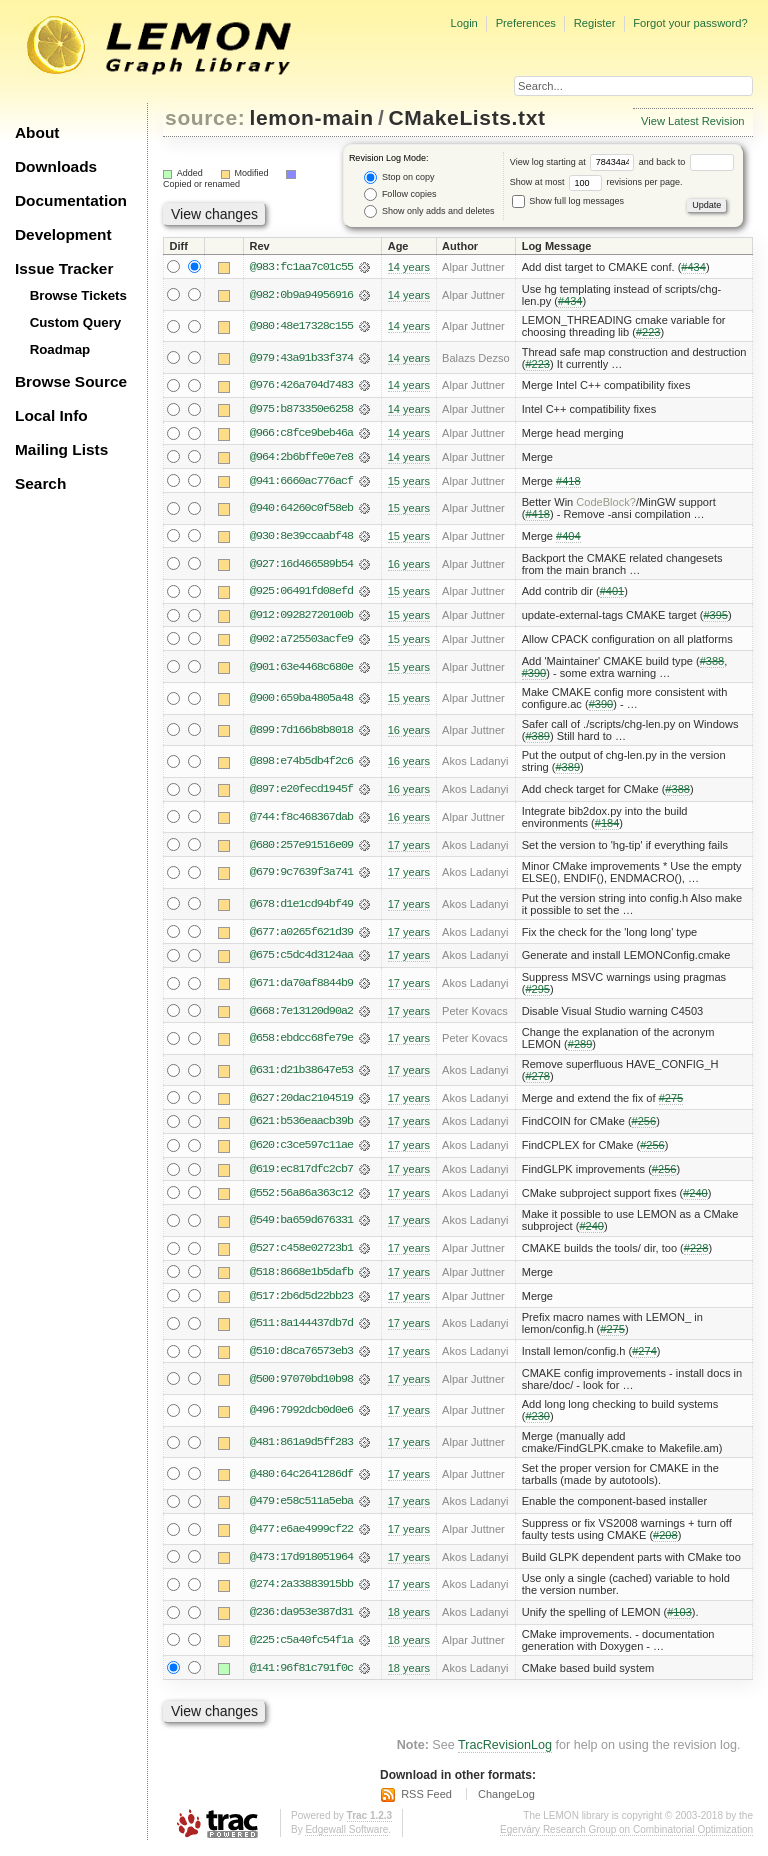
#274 (644, 1357)
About (37, 132)
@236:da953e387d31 (301, 1618)
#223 (648, 332)
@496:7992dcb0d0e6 (301, 1416)
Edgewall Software (346, 1835)
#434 (693, 267)
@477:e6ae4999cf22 (301, 1535)
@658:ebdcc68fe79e (301, 1042)
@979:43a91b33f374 (301, 358)
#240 (695, 1197)
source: (205, 117)
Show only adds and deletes (429, 211)
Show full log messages (568, 201)
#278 (537, 1080)
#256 (644, 1125)
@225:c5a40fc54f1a (301, 1646)
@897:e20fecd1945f (301, 792)
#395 (715, 617)
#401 (612, 593)
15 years (409, 482)
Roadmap (60, 349)
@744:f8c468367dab (301, 819)
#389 (537, 738)
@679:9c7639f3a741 (301, 875)
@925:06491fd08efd (301, 593)
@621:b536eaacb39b (301, 1125)
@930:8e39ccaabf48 (301, 537)
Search (40, 483)
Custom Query (76, 322)
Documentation (71, 200)
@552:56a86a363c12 (301, 1197)
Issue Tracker (64, 268)
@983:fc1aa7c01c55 (301, 267)
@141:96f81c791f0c (301, 1674)
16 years (409, 565)
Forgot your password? (690, 23)
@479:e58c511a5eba (301, 1507)
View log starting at (574, 162)
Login (463, 23)
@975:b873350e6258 (301, 410)
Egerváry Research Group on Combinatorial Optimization (626, 1835)
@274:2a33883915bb (301, 1591)
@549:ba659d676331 (301, 1225)
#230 (537, 1422)
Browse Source (71, 381)
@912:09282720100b (301, 617)
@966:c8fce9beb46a (301, 434)
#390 (534, 675)
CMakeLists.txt (467, 117)
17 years (409, 847)
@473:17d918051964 (301, 1563)
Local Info (51, 415)
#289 (580, 1048)
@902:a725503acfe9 (301, 641)
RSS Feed (426, 1801)
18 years (409, 1618)
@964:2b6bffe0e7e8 (301, 458)
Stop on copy (399, 177)
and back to (686, 162)
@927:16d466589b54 (301, 565)
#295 (537, 992)
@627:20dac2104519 (301, 1101)
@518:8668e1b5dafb (301, 1277)
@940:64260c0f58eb (301, 510)
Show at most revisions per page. (596, 182)
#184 (607, 825)
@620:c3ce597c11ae (301, 1149)
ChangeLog (506, 1801)
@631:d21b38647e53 (301, 1074)
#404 (568, 537)
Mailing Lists (61, 449)
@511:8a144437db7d (301, 1329)
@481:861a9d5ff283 (301, 1448)
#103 (679, 1618)
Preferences (526, 23)
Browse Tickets (78, 295)
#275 (671, 1101)
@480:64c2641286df (301, 1479)
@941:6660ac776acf (301, 482)
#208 (665, 1541)
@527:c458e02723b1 (301, 1253)
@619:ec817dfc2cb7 (301, 1173)
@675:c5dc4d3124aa (301, 958)
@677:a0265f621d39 (301, 934)
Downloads (56, 166)
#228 (696, 1253)
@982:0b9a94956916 (301, 295)
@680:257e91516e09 (301, 847)
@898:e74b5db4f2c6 (301, 764)
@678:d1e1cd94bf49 (301, 907)
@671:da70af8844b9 (301, 986)
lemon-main (312, 117)
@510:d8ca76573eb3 (301, 1357)
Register (595, 23)
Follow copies (400, 194)
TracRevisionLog (505, 1752)
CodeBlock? (606, 504)
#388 (712, 663)
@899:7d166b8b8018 (301, 732)
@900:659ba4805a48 (301, 701)
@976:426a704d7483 (301, 386)
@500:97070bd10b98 (301, 1384)
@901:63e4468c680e (301, 669)
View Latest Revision (693, 121)
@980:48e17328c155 (301, 326)
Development (63, 234)
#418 (568, 482)
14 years (409, 267)
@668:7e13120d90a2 (301, 1014)
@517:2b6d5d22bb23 (301, 1301)
